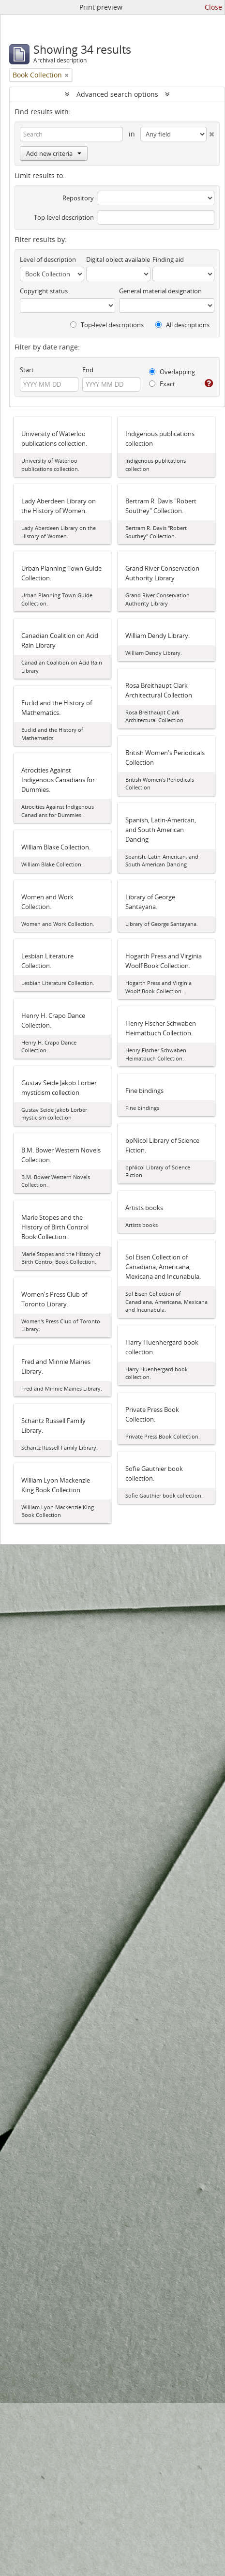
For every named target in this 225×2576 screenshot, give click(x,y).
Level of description (48, 259)
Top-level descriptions (107, 324)
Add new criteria (53, 153)
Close (213, 7)
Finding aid (168, 259)
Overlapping (172, 371)
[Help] (208, 383)
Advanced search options (117, 94)
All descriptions (182, 324)
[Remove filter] (67, 75)
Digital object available (118, 259)
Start (27, 369)
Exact (162, 383)
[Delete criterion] (210, 132)
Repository (78, 198)
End (87, 369)
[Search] (71, 134)
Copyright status (44, 291)
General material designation (160, 291)
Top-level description (64, 217)
